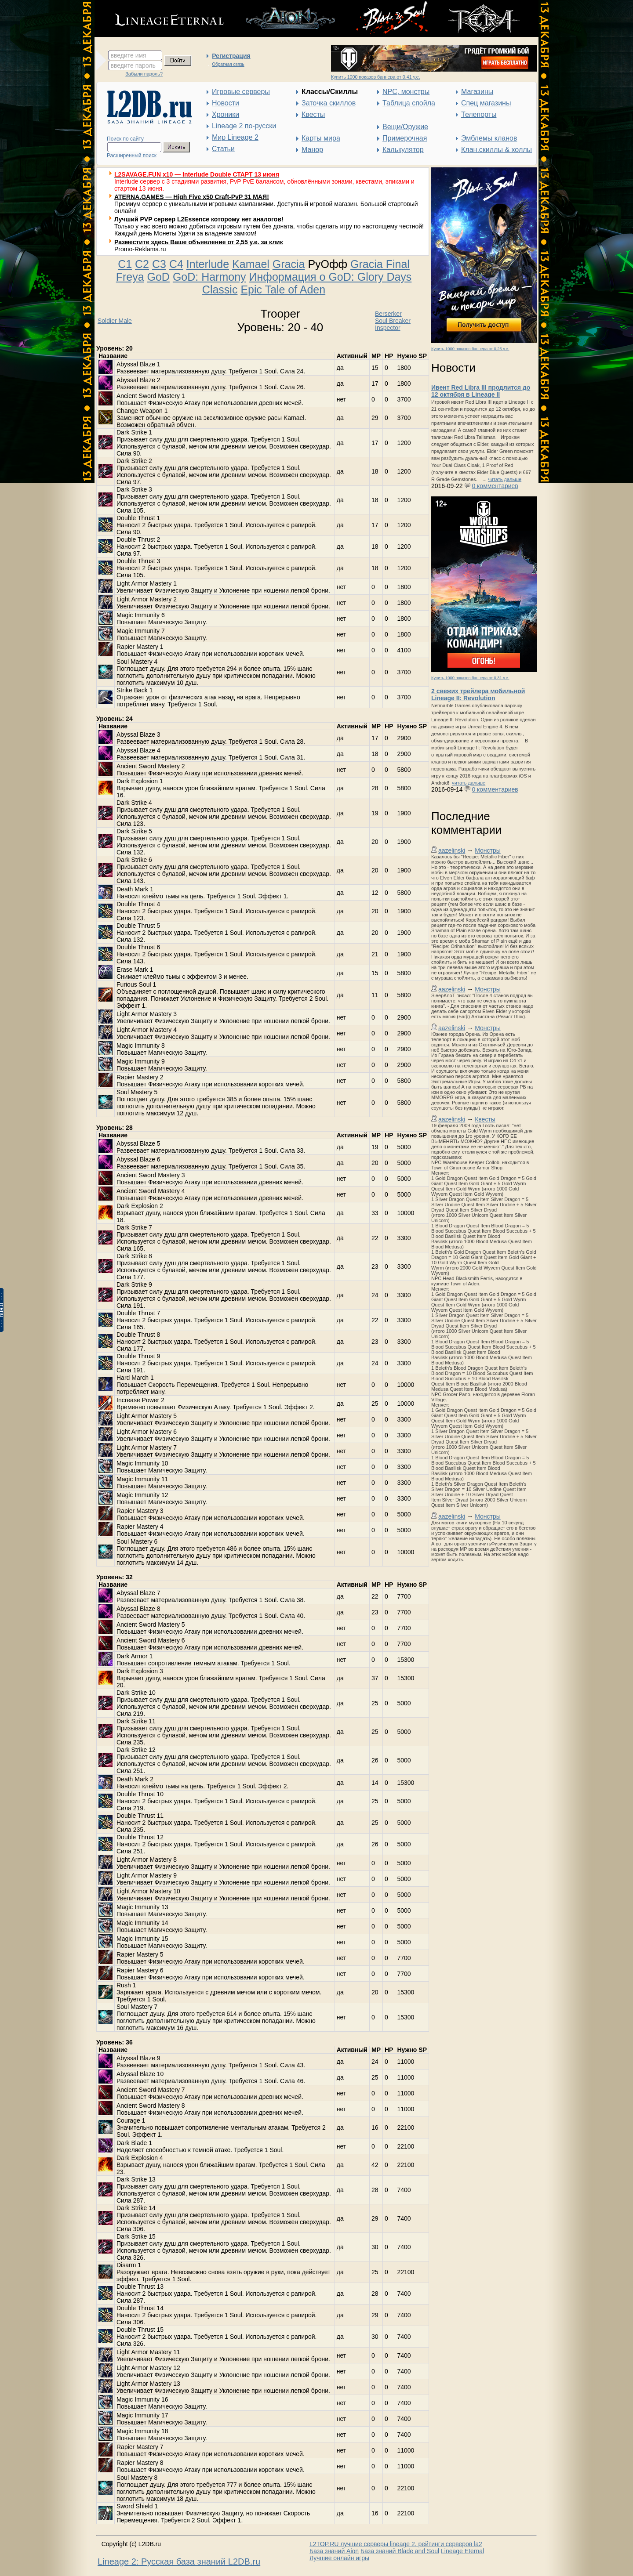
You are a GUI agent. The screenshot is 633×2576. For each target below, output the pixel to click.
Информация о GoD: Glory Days (330, 277)
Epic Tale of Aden (282, 289)
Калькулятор (403, 149)
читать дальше (504, 479)
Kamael (250, 264)
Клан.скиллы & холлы (496, 149)
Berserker (388, 313)
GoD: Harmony (209, 277)
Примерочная (404, 138)
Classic (220, 289)
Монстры (488, 850)
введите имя (128, 55)
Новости (225, 103)
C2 (142, 264)
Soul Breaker (393, 320)
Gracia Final (380, 264)
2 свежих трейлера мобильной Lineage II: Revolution (478, 694)
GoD (158, 277)
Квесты (313, 114)
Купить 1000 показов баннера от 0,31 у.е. (470, 678)
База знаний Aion (334, 2550)
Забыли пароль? (144, 73)
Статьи (223, 148)
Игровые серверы (241, 91)
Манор (312, 149)
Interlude (207, 264)
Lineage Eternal (462, 2550)
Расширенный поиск (131, 155)
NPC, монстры (405, 91)
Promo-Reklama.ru (140, 249)
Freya (130, 277)
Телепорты (478, 114)
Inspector (387, 327)
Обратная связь (228, 64)
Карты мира (321, 138)
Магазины (477, 91)
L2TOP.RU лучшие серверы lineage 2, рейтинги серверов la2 (395, 2543)
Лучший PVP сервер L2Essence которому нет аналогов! (199, 219)
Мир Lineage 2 (235, 137)
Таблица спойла (408, 103)
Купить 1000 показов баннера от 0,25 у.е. (470, 349)
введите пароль (133, 65)
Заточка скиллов (329, 103)
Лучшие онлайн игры (339, 2558)
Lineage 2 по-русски (244, 126)
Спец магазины (486, 103)
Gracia (289, 264)
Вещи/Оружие (405, 126)
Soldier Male (115, 320)
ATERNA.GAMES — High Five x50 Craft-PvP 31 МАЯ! (191, 196)
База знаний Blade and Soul (399, 2550)
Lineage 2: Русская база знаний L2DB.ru (179, 2561)
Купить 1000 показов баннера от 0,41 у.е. (375, 77)
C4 (176, 264)
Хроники (225, 114)
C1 (125, 264)
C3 (159, 264)
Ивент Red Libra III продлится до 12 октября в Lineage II (480, 391)
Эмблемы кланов (489, 138)
